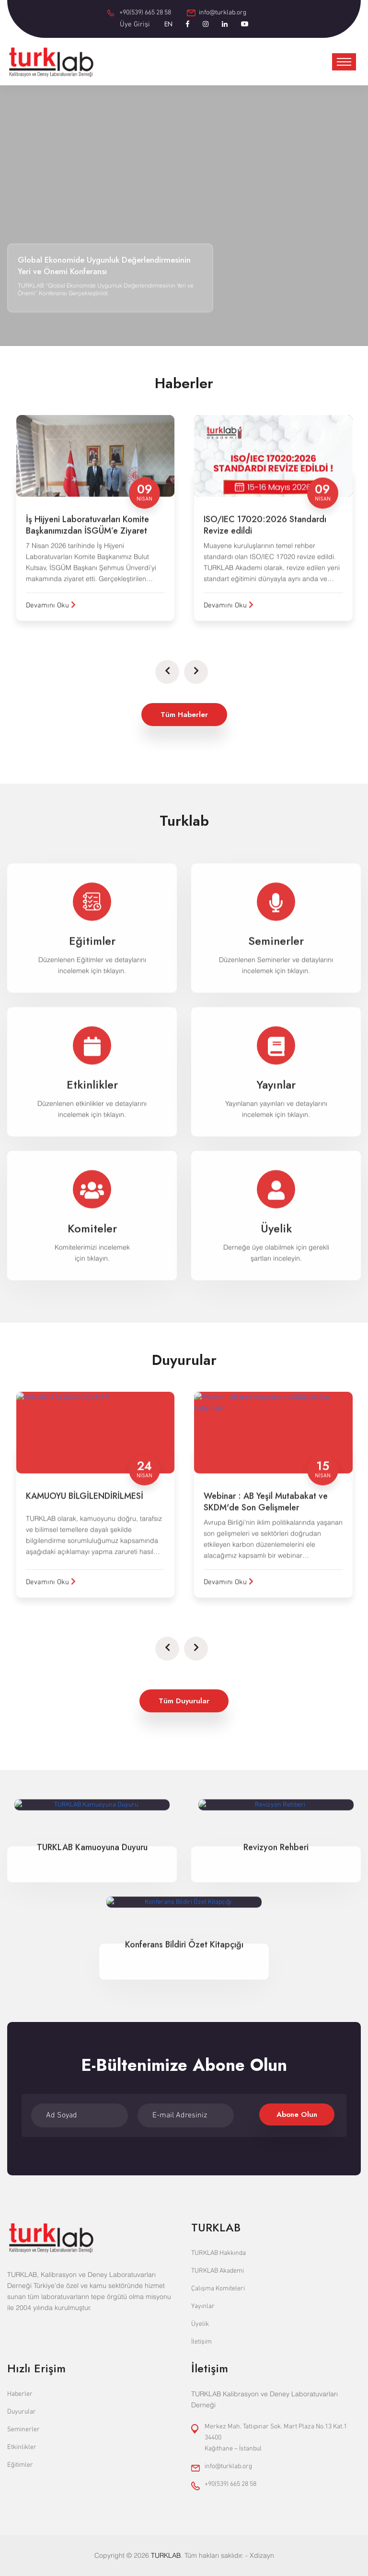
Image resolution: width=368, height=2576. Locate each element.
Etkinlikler (21, 2447)
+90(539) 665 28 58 (145, 13)
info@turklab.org (222, 13)
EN (168, 24)
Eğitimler (20, 2465)
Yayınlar (203, 2306)
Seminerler (23, 2430)
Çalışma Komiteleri (218, 2289)
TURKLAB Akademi (217, 2271)
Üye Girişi (135, 24)
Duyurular (21, 2412)
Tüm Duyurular (184, 1701)
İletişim (201, 2342)
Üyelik (200, 2324)
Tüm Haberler (184, 714)
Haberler (20, 2394)
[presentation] (167, 672)
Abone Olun (296, 2114)
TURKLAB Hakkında (218, 2253)
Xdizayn (262, 2555)
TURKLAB (166, 2555)
